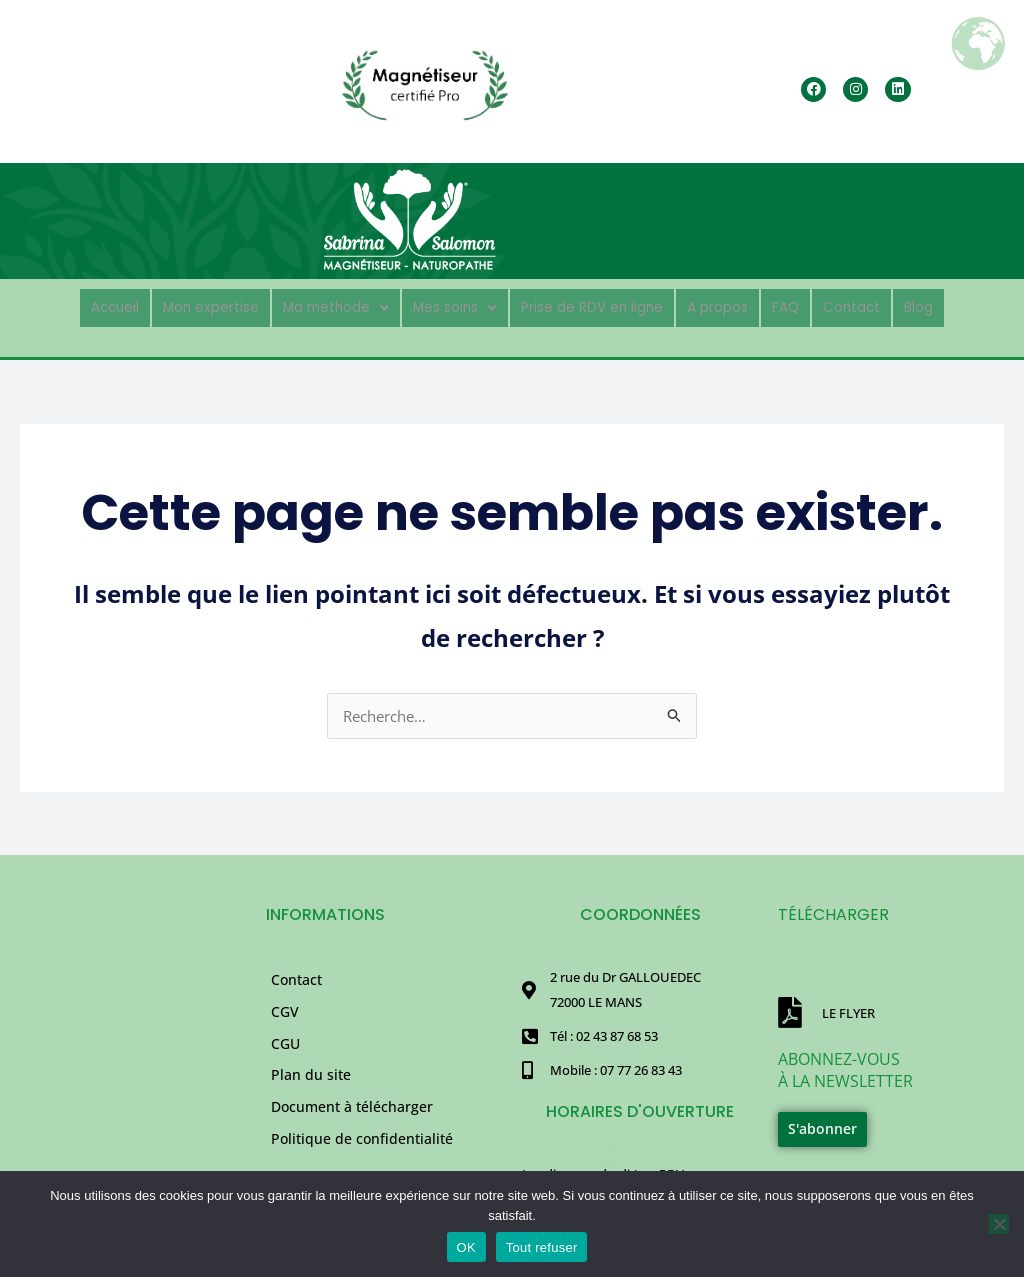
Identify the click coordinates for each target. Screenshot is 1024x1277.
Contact (893, 305)
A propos (743, 305)
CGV (285, 1019)
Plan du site (311, 1096)
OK (466, 1247)
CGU (285, 1057)
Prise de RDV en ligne (601, 305)
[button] (317, 306)
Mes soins (448, 305)
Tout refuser (542, 1247)
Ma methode (317, 305)
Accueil (68, 305)
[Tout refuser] (999, 1224)
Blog (967, 305)
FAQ (819, 305)
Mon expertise (177, 305)
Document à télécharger (352, 1135)
